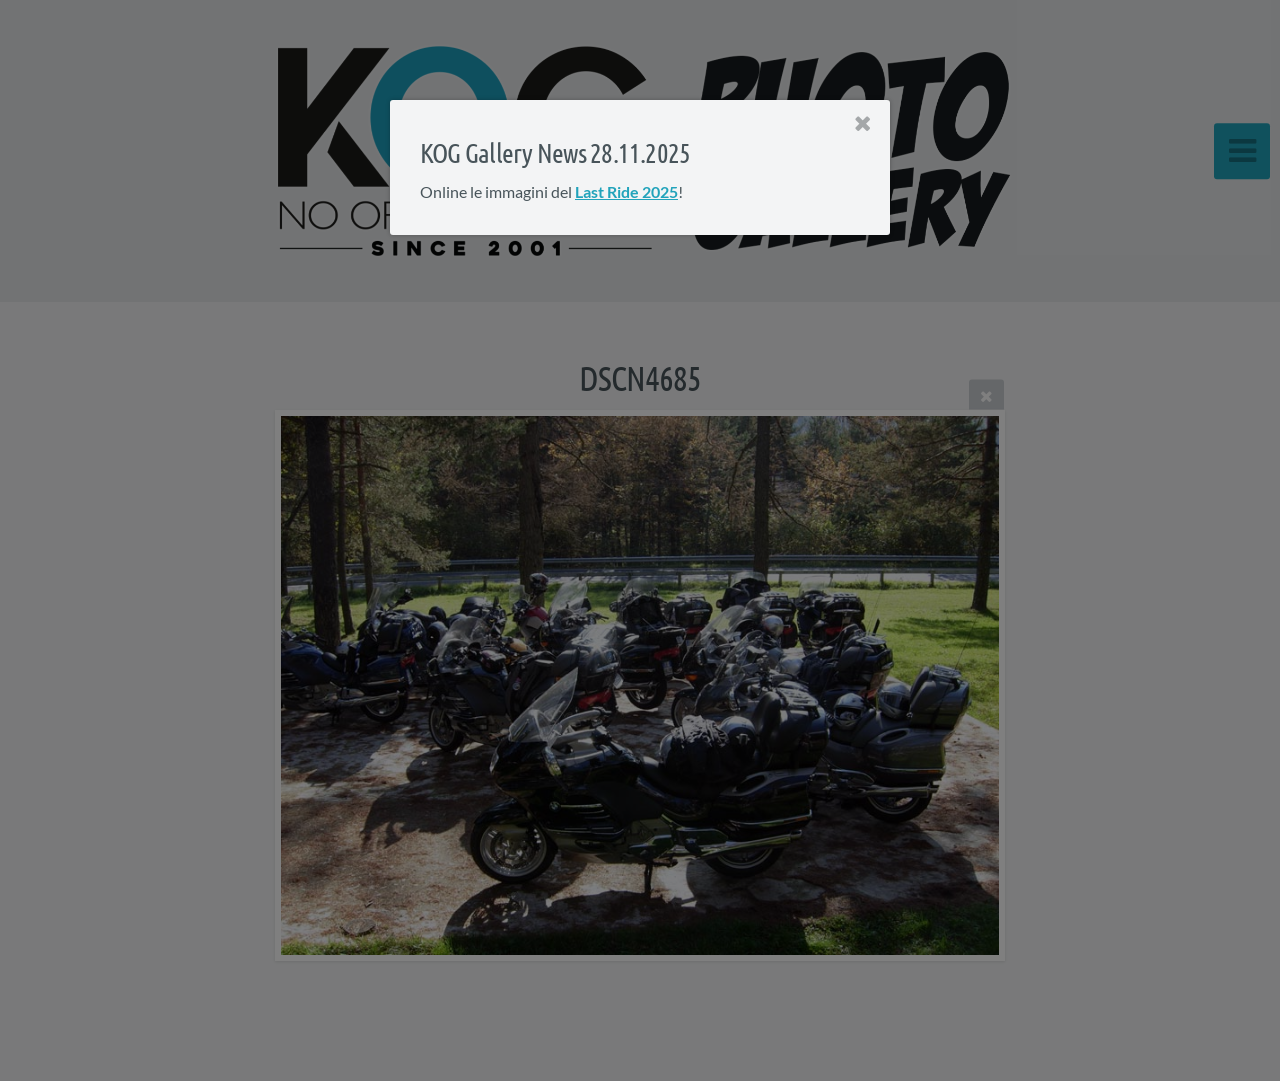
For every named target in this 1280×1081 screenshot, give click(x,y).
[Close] (863, 124)
